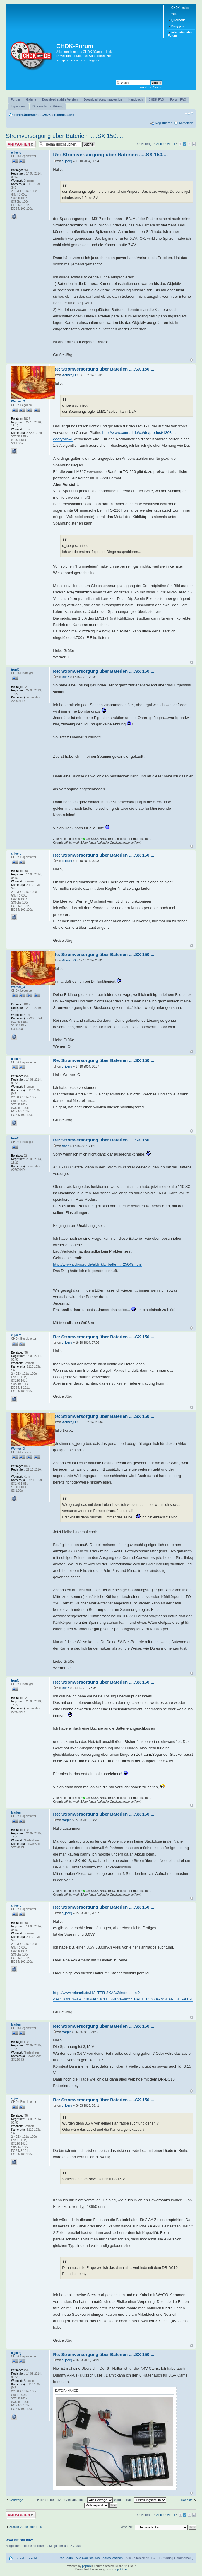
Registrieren (163, 123)
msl (83, 838)
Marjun (66, 1820)
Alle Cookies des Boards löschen (99, 2558)
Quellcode (178, 20)
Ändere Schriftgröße (189, 113)
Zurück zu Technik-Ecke (26, 2526)
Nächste (187, 2500)
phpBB (86, 2566)
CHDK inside (180, 7)
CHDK (46, 114)
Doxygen (177, 26)
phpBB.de (120, 2569)
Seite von (165, 144)
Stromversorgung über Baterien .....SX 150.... (64, 136)
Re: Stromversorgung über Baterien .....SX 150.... (110, 155)
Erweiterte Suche (150, 87)
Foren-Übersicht (26, 114)
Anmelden (186, 123)
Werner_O (69, 375)
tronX (65, 677)
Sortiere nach (140, 2499)
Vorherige (16, 2500)
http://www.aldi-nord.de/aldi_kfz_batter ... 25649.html (97, 1264)
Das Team (65, 2558)
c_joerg (67, 161)
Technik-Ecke (64, 114)
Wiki (174, 14)
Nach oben (191, 360)
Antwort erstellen (21, 144)
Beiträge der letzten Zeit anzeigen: (75, 2499)
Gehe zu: (126, 2527)
